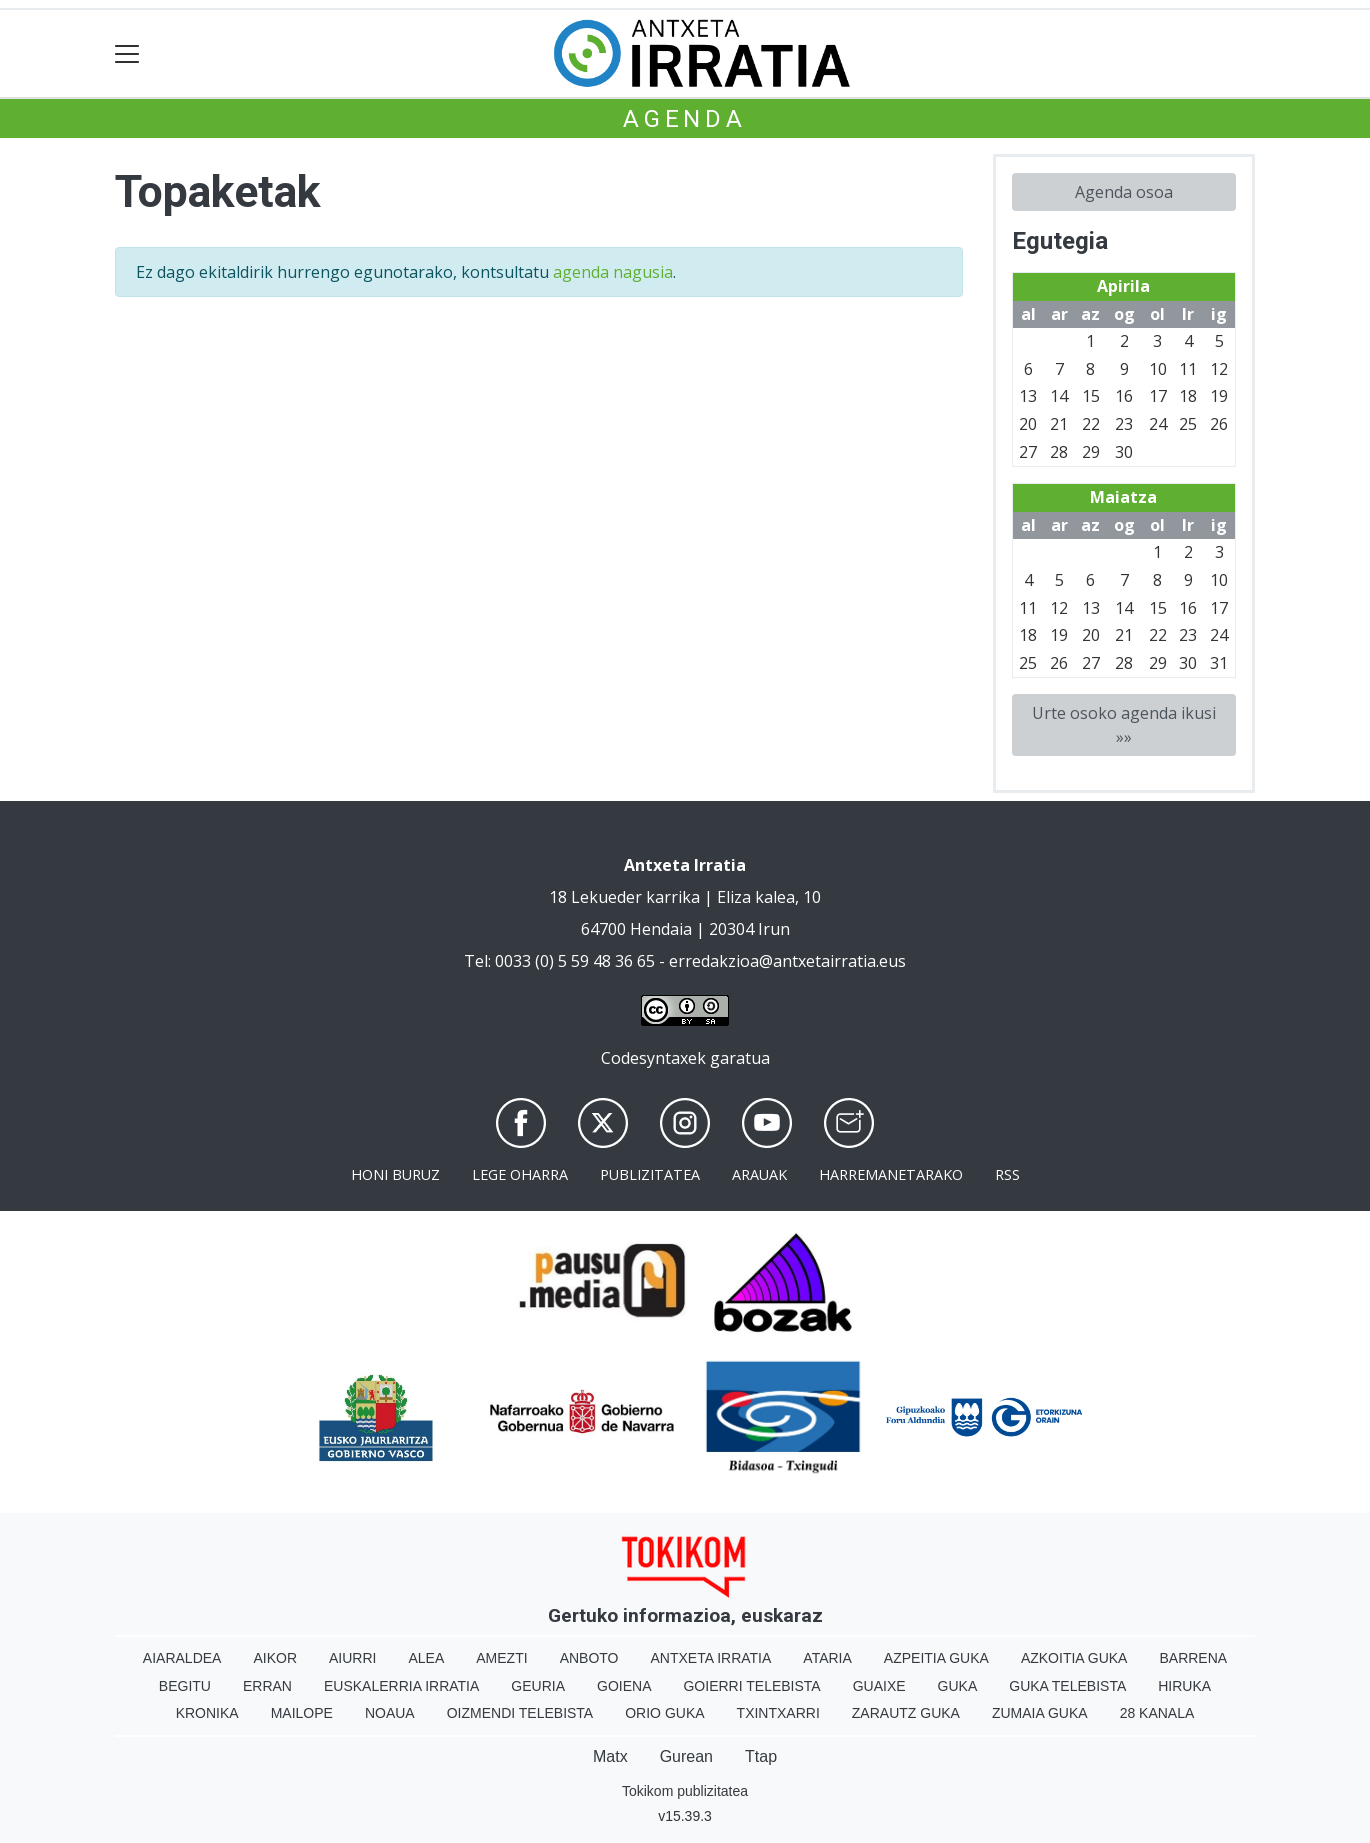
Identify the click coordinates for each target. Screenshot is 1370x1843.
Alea (426, 1658)
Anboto (589, 1658)
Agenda (685, 119)
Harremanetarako (891, 1174)
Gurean (686, 1756)
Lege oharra (520, 1174)
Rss (1007, 1174)
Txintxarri (778, 1713)
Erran (267, 1686)
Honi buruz (395, 1174)
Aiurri (352, 1658)
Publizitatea (650, 1174)
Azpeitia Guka (936, 1658)
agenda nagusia (613, 272)
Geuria (538, 1686)
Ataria (827, 1658)
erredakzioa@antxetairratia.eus (787, 961)
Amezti (501, 1658)
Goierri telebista (751, 1686)
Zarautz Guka (906, 1713)
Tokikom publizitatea (685, 1791)
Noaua (390, 1713)
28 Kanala (1157, 1713)
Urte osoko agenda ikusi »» (1124, 725)
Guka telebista (1067, 1686)
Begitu (185, 1686)
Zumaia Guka (1040, 1713)
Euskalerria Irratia (401, 1686)
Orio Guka (664, 1713)
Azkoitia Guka (1074, 1658)
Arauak (759, 1174)
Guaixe (879, 1686)
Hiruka (1184, 1686)
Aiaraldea (182, 1658)
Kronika (207, 1713)
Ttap (761, 1756)
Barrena (1193, 1658)
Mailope (302, 1713)
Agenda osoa (1124, 192)
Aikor (275, 1658)
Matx (610, 1756)
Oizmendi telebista (520, 1713)
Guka (958, 1686)
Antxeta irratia (711, 1658)
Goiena (624, 1686)
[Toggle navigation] (127, 53)
